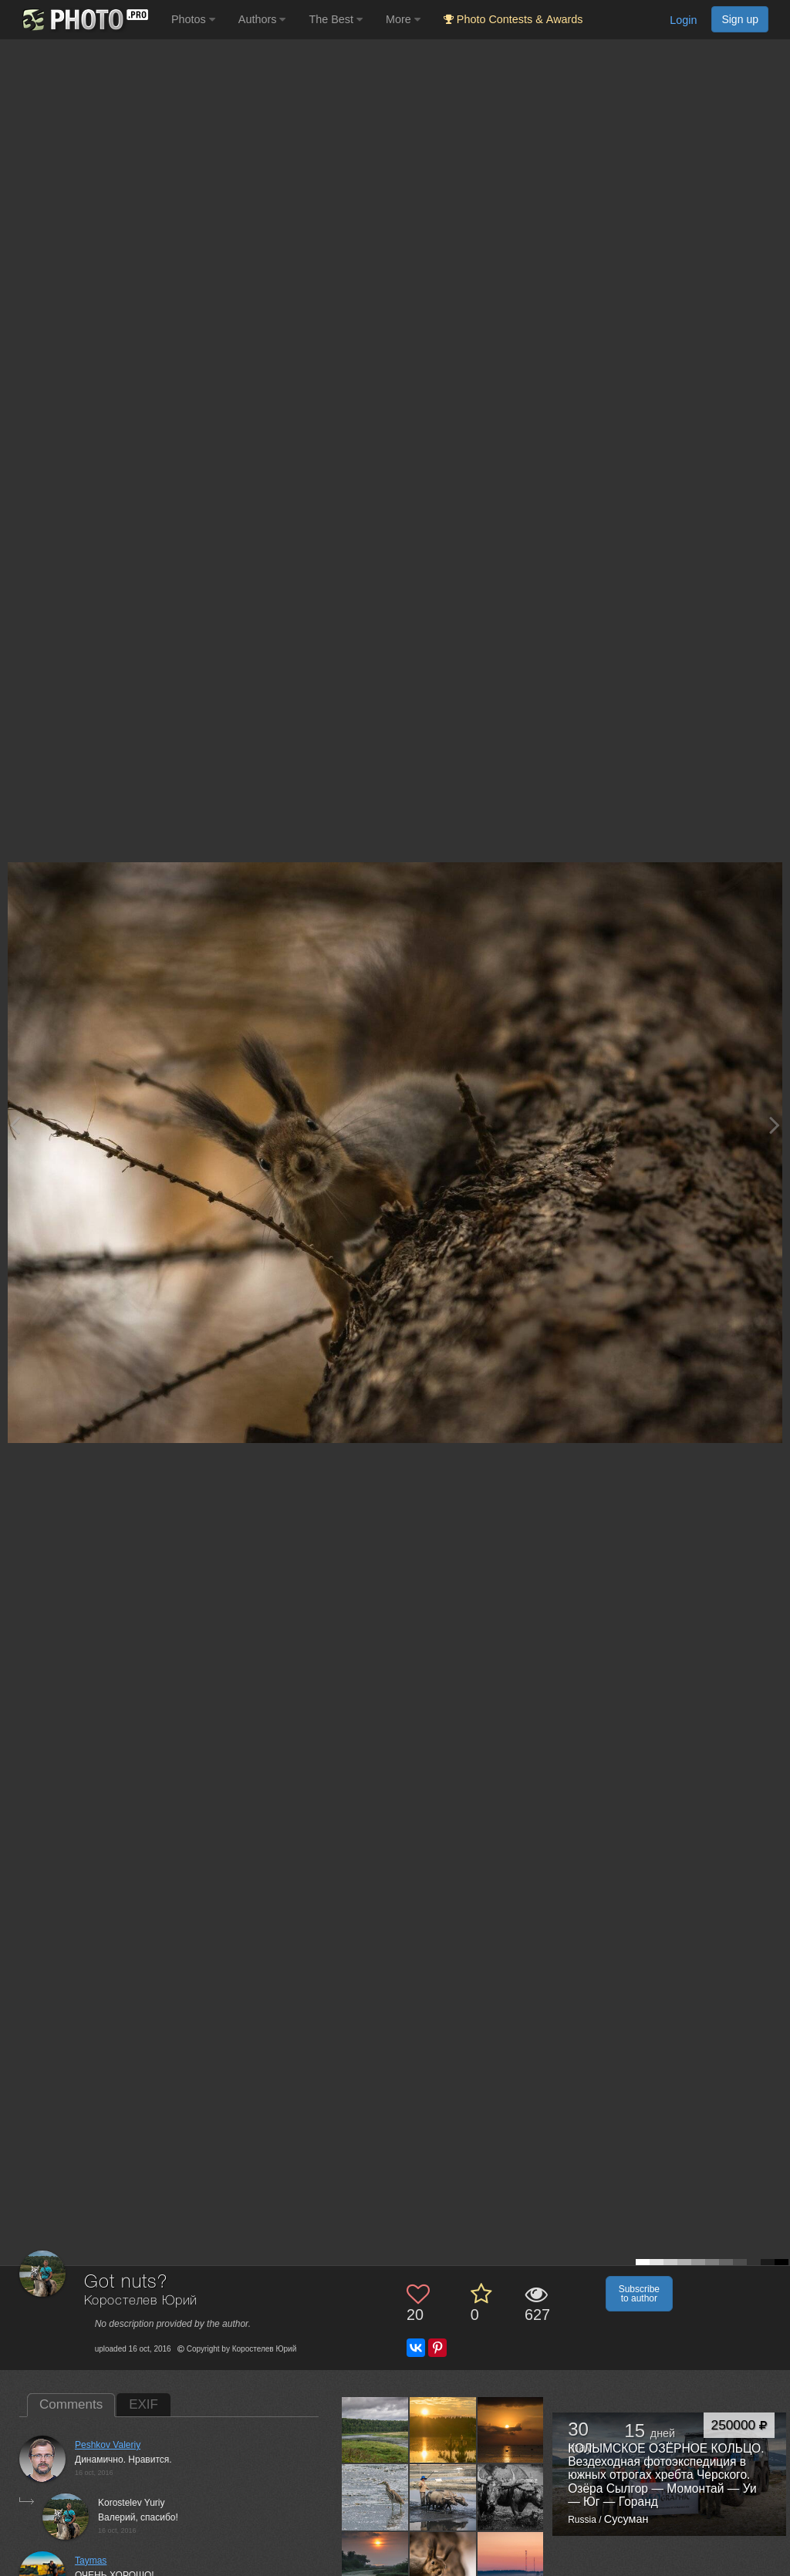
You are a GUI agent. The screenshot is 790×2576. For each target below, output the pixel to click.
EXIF (143, 2404)
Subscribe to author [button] (639, 2294)
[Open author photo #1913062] (375, 2429)
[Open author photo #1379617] (511, 2565)
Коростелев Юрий (141, 2301)
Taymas (90, 2560)
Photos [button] (193, 19)
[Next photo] (774, 1125)
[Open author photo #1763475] (511, 2429)
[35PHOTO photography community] (83, 19)
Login (683, 20)
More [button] (403, 19)
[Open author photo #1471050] (443, 2565)
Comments (71, 2404)
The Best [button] (336, 19)
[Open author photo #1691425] (375, 2565)
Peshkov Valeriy (107, 2444)
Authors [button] (262, 19)
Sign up (739, 19)
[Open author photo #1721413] (375, 2497)
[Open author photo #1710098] (443, 2497)
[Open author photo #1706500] (511, 2497)
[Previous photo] (14, 1125)
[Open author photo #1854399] (443, 2429)
